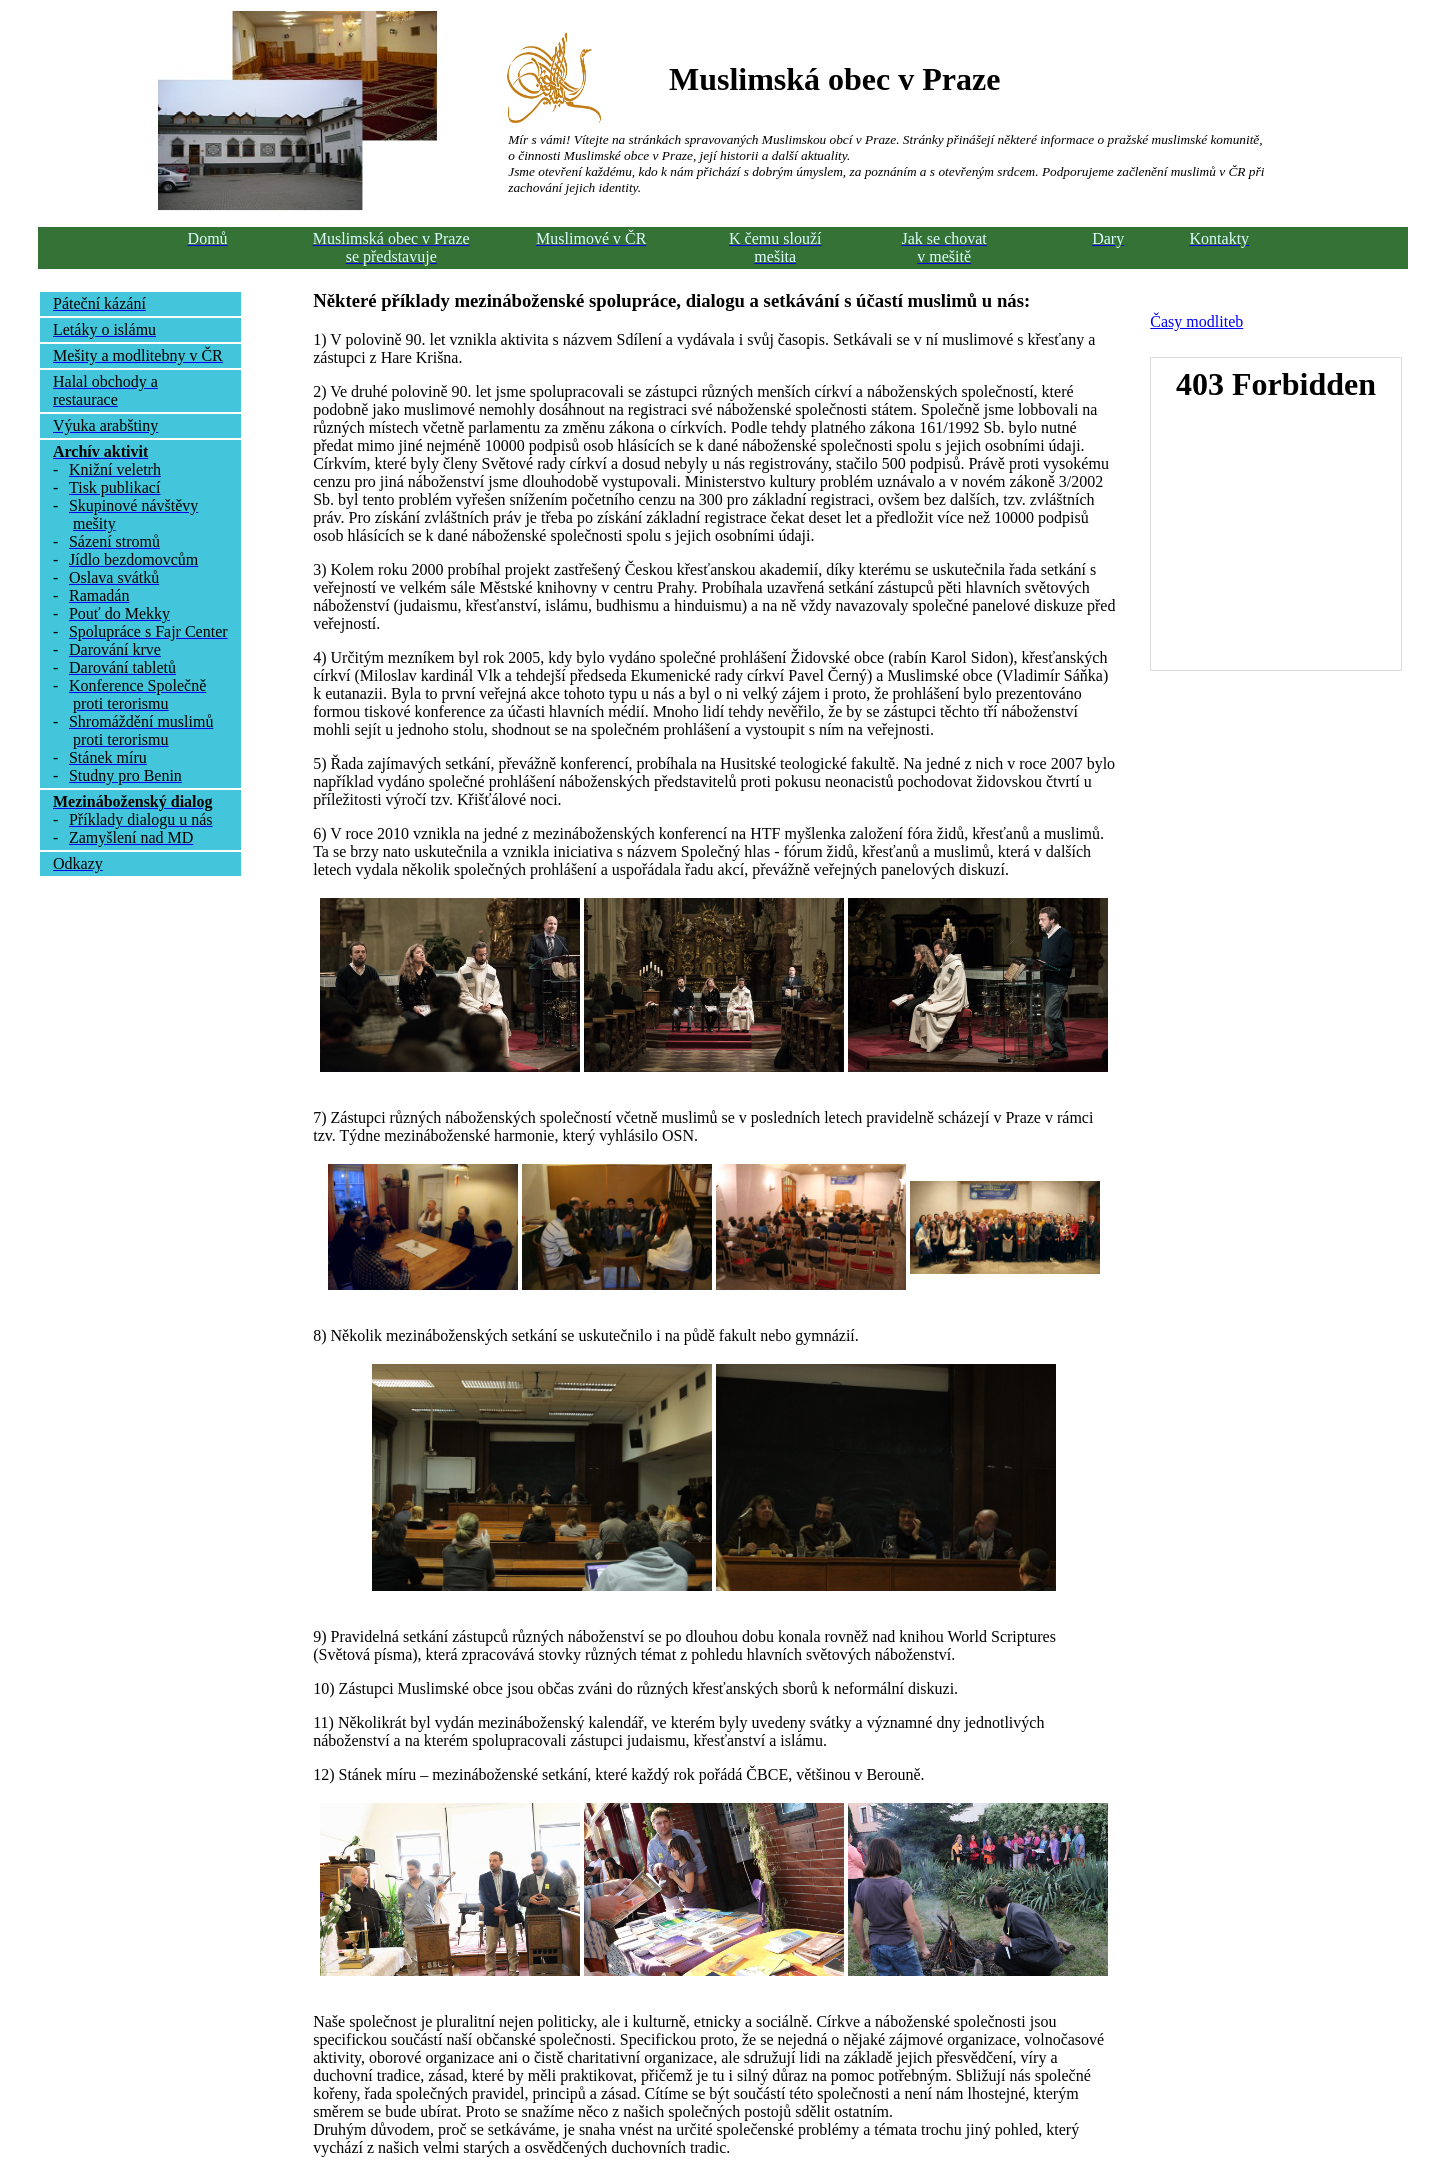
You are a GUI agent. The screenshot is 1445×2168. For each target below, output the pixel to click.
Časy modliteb (1196, 321)
